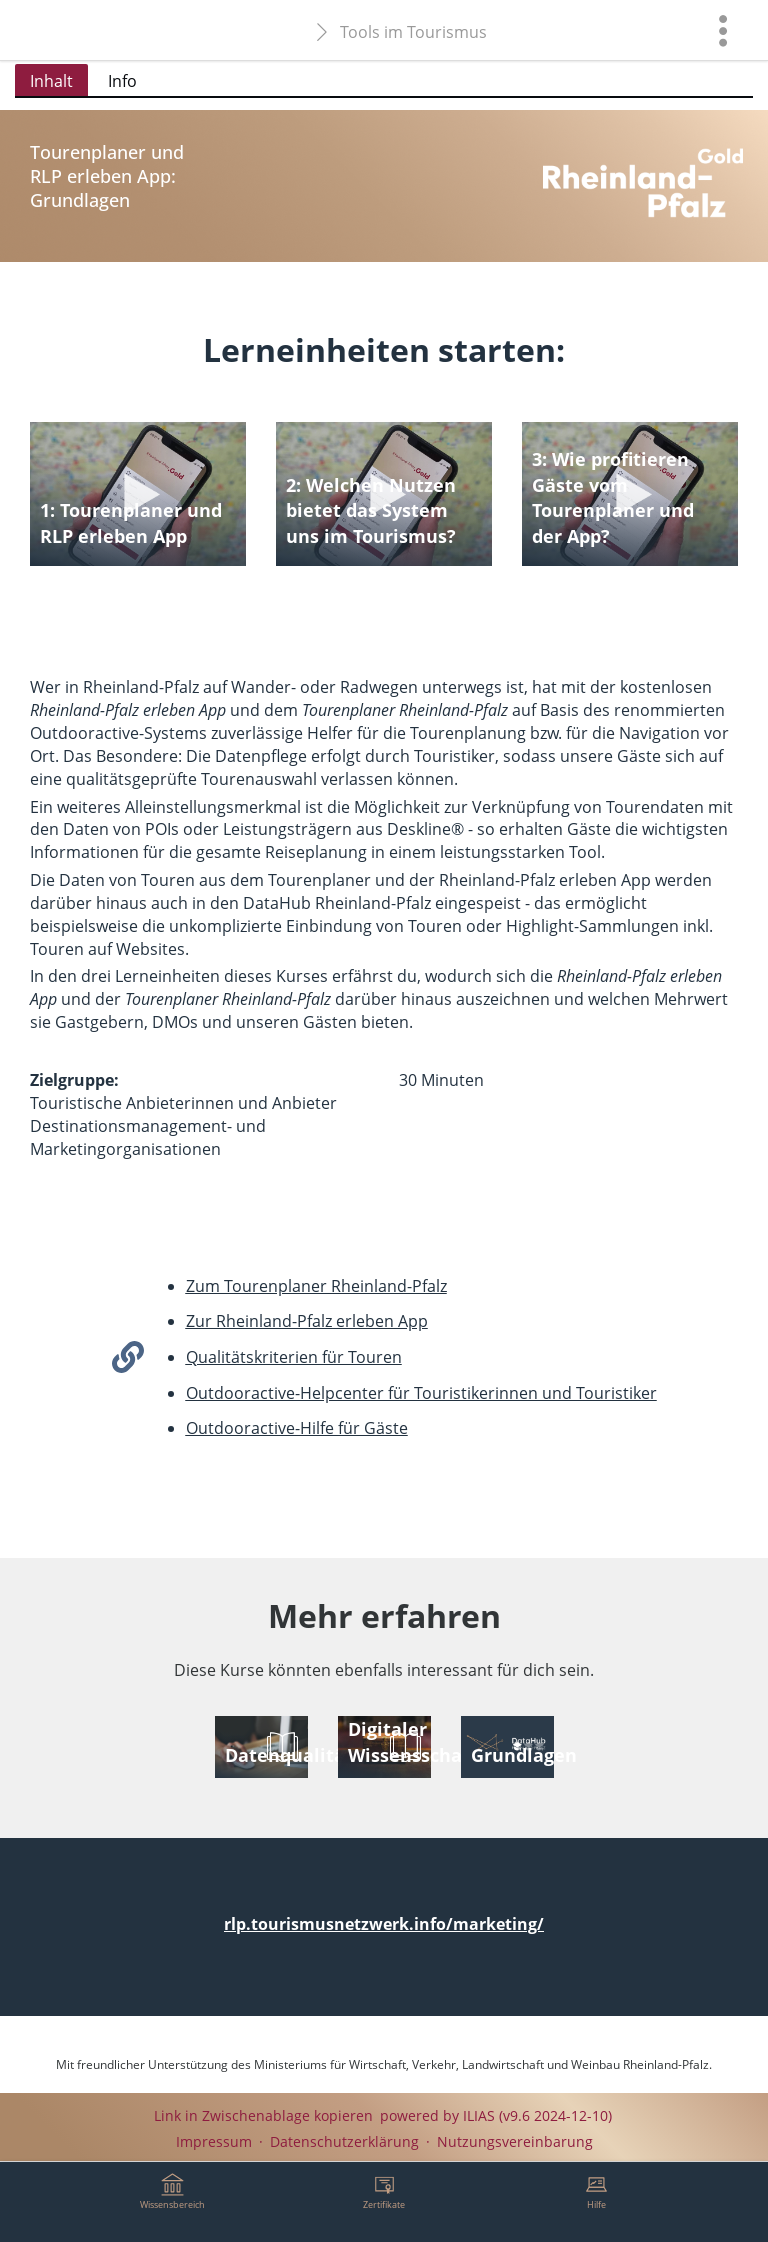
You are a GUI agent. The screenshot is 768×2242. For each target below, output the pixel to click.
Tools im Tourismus (413, 32)
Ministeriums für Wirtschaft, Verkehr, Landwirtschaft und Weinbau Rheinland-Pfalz (481, 2064)
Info (122, 81)
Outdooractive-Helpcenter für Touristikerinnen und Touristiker (421, 1393)
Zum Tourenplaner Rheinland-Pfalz (316, 1286)
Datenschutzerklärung (344, 2141)
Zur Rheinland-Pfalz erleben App (307, 1321)
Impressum (214, 2141)
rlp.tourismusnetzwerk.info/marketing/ (384, 1924)
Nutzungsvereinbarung (515, 2141)
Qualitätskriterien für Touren (294, 1357)
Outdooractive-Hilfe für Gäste (297, 1428)
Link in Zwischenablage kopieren (263, 2115)
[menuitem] (723, 30)
